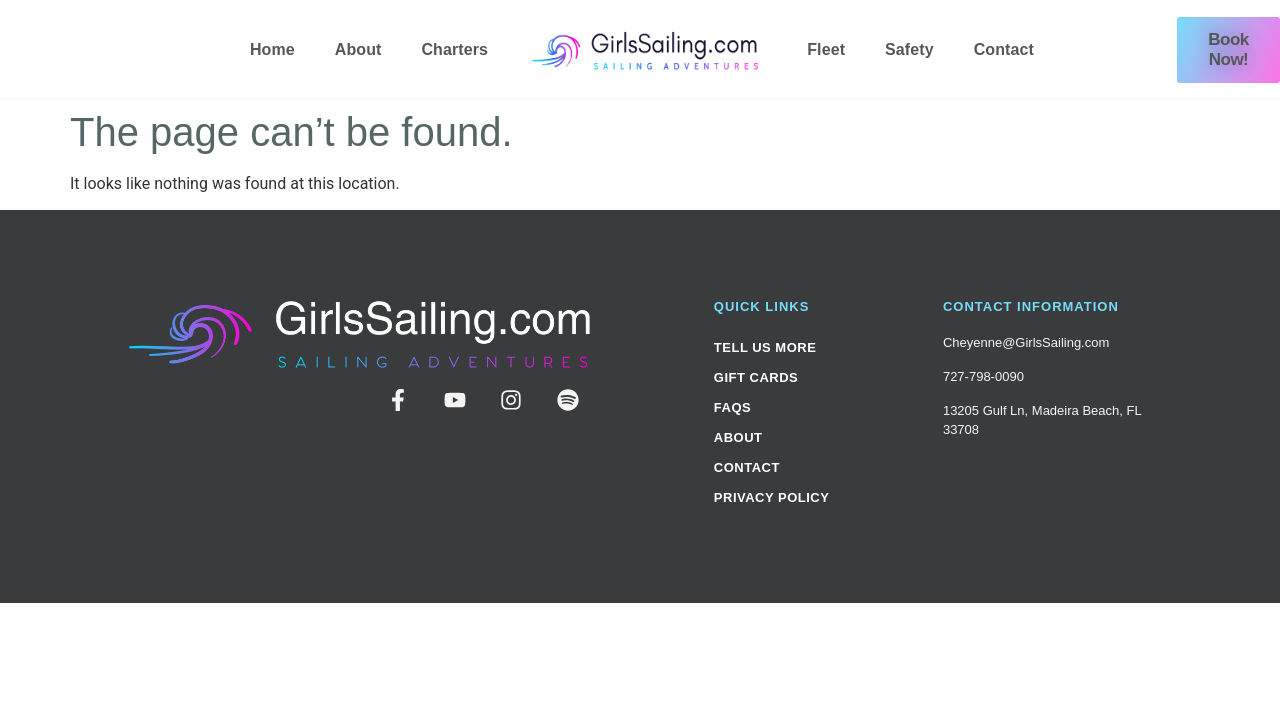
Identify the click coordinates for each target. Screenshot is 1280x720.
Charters (454, 49)
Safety (909, 49)
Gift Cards (756, 377)
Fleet (826, 49)
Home (272, 49)
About (358, 49)
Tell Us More (765, 347)
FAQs (732, 407)
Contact (1004, 49)
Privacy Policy (772, 497)
